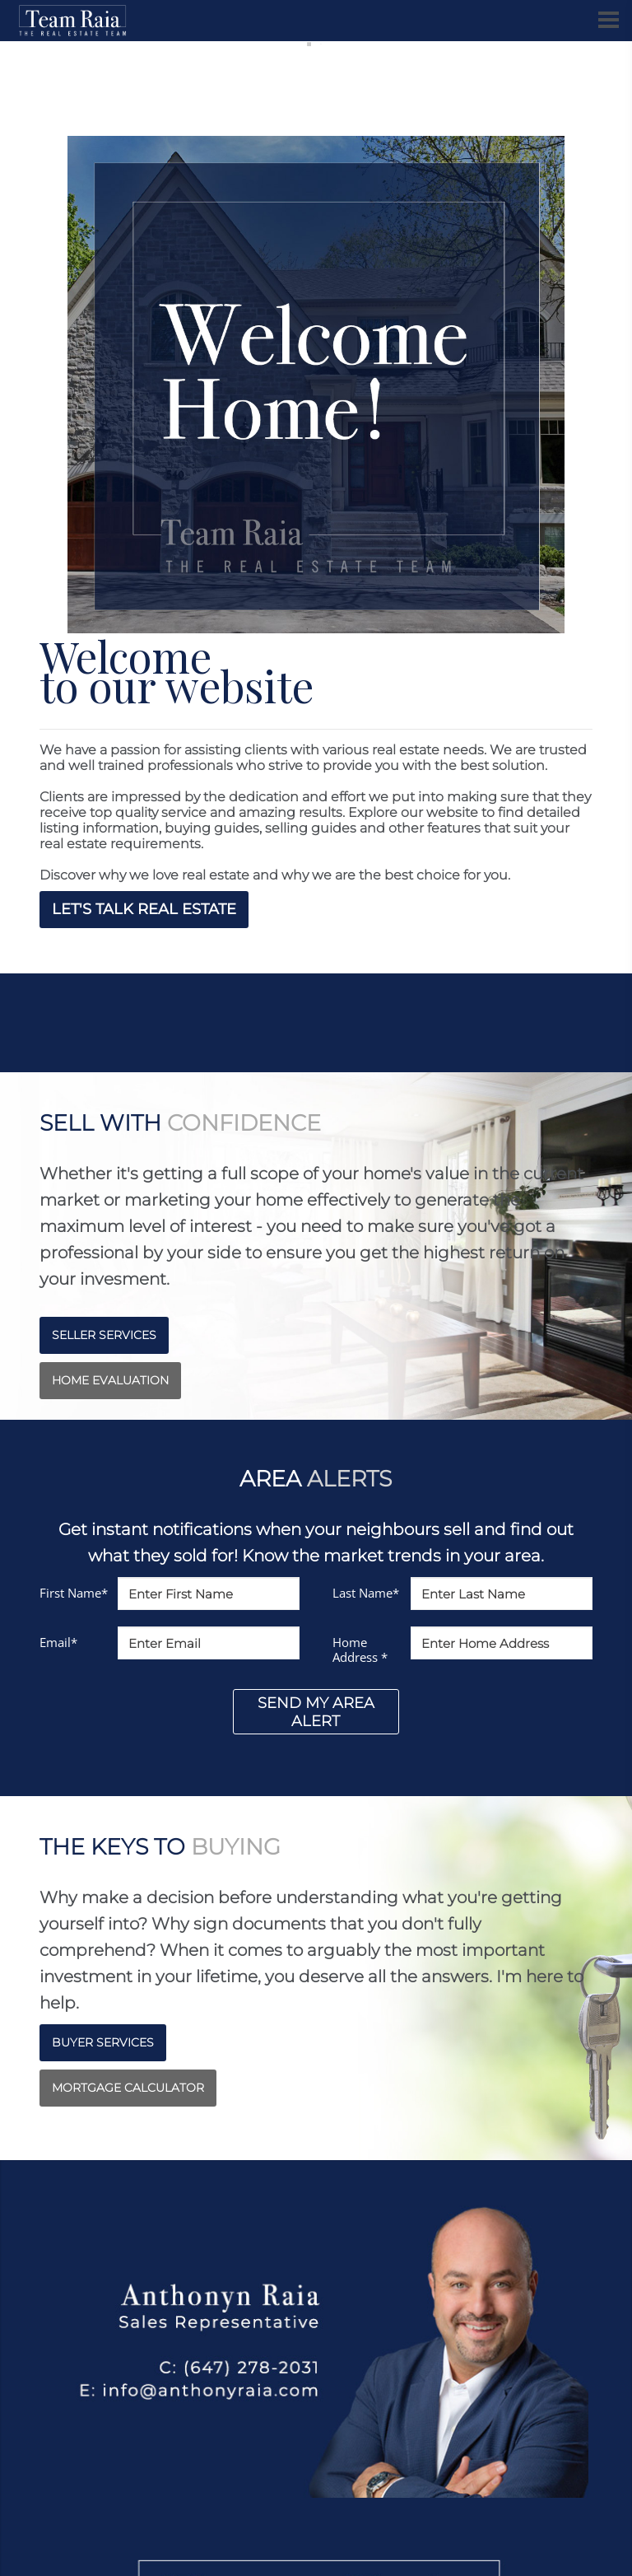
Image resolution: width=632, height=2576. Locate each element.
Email (58, 1642)
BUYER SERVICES (103, 2042)
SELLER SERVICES (104, 1335)
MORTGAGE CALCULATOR (128, 2087)
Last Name (365, 1592)
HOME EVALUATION (110, 1380)
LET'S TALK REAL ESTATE (144, 909)
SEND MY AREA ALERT (316, 1712)
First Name (74, 1592)
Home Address (360, 1649)
